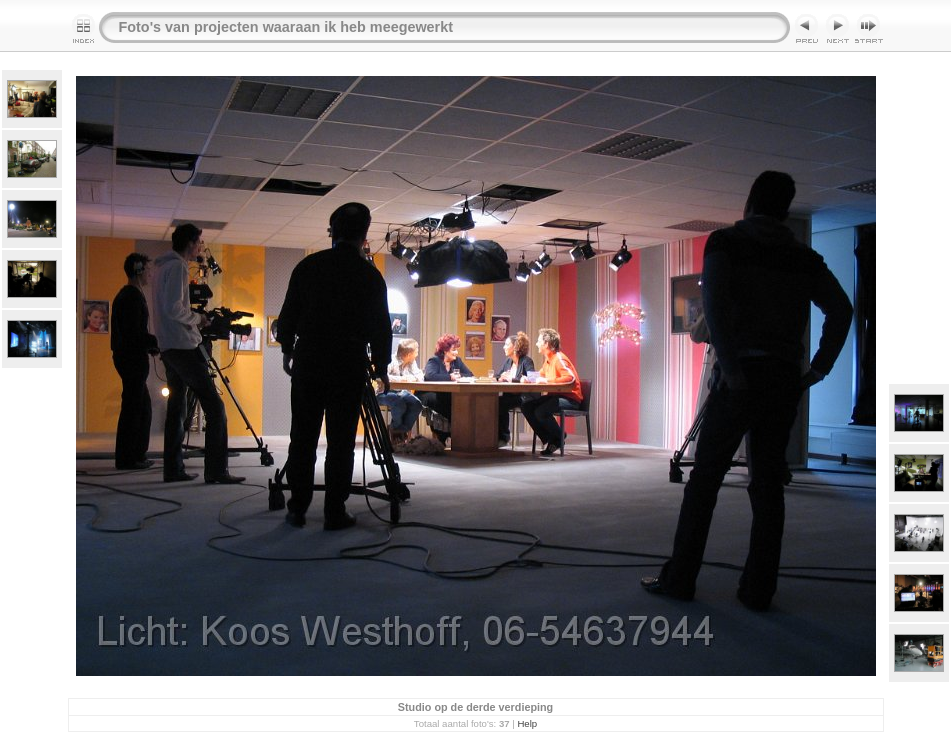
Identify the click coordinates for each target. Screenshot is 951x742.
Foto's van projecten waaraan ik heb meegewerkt (286, 27)
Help (527, 723)
